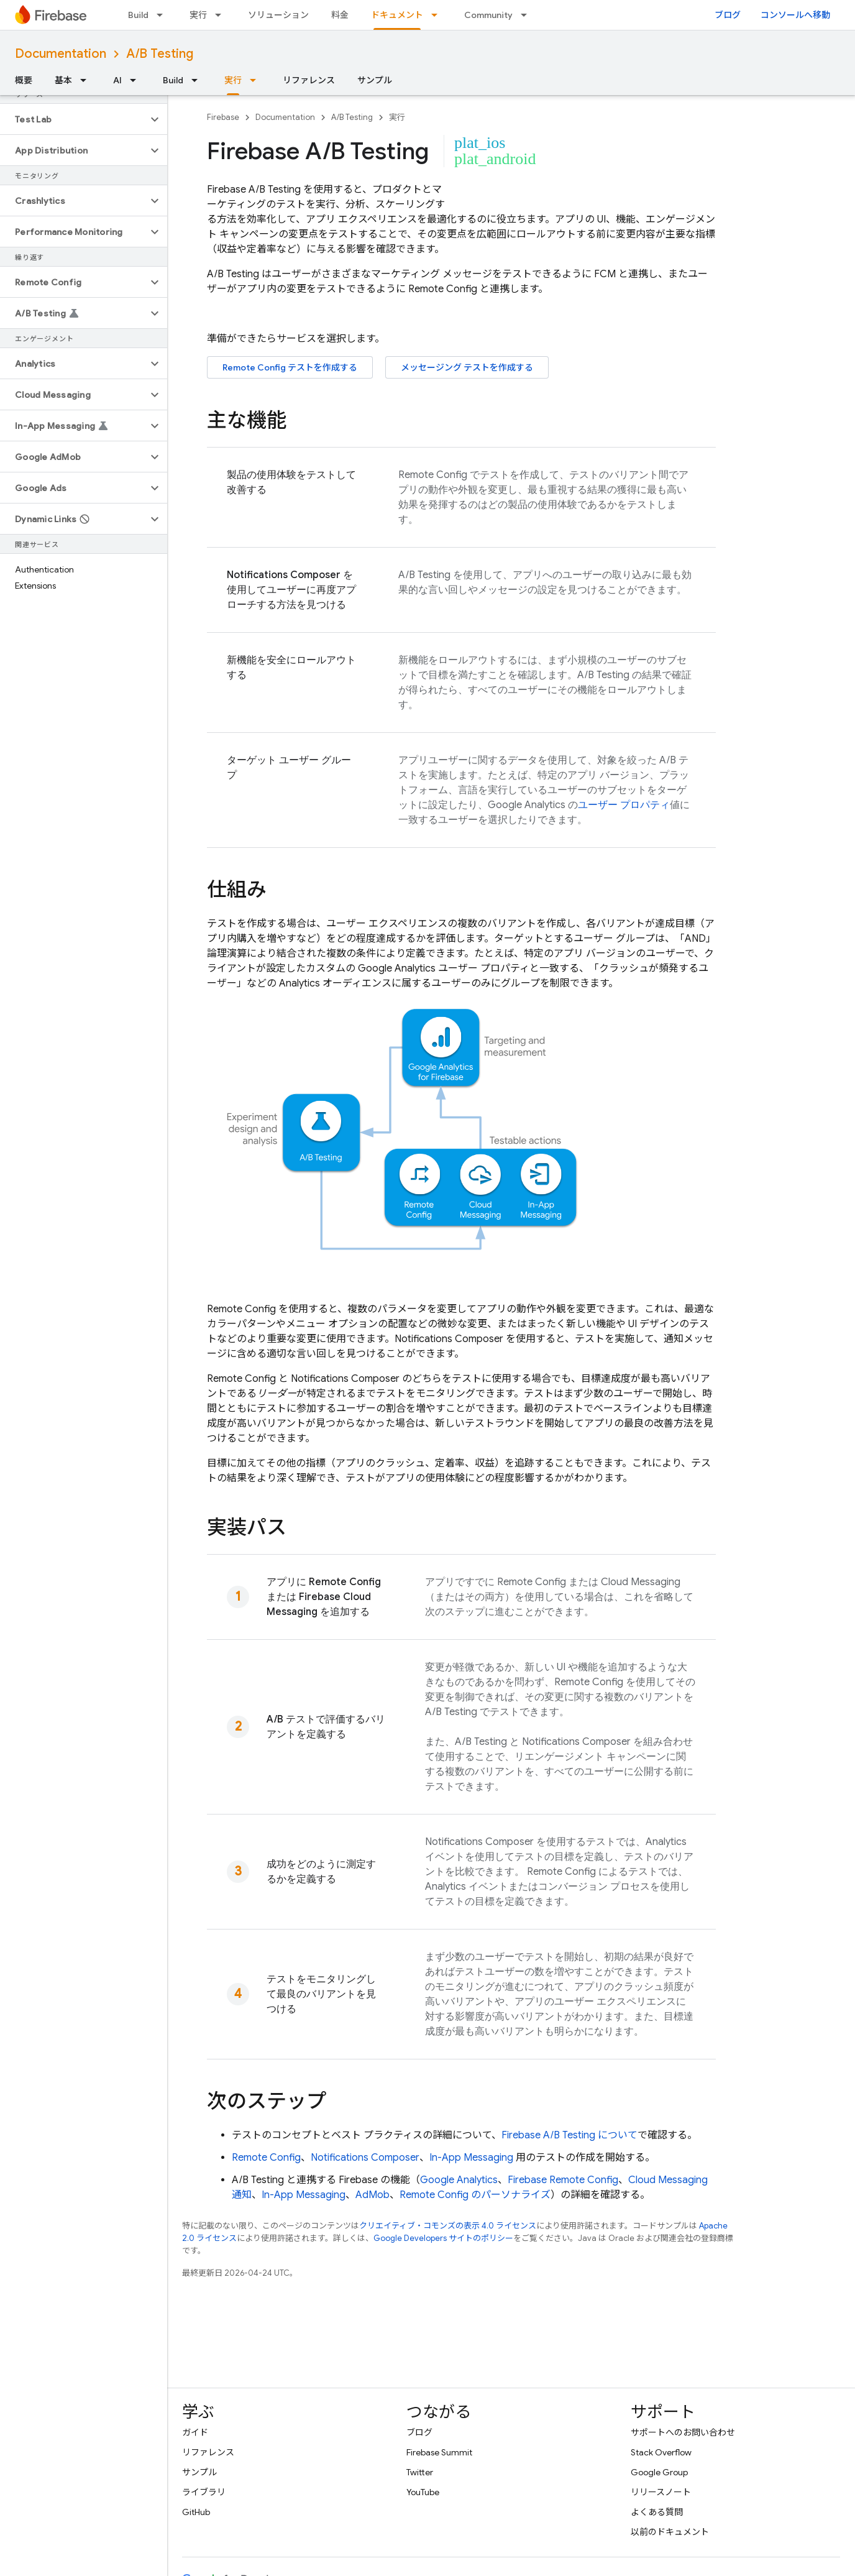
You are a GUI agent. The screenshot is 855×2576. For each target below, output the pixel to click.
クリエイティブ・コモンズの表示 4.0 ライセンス (447, 2225)
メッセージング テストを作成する (467, 367)
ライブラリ (204, 2492)
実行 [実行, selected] (233, 80)
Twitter (419, 2472)
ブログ (728, 15)
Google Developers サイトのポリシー (443, 2238)
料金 (340, 15)
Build (138, 15)
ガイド (195, 2432)
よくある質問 (657, 2512)
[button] (73, 119)
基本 (63, 80)
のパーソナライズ (475, 2195)
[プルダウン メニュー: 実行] (222, 15)
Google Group (659, 2472)
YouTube (422, 2492)
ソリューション (278, 15)
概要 (23, 80)
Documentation (60, 54)
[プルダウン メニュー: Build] (163, 15)
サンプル (374, 80)
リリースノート (661, 2492)
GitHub (196, 2512)
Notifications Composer (365, 2157)
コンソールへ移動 (795, 15)
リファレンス (309, 80)
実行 (198, 15)
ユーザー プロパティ (624, 805)
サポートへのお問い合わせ (683, 2432)
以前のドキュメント (670, 2531)
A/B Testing (159, 54)
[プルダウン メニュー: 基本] (87, 80)
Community (488, 15)
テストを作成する (289, 367)
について (569, 2135)
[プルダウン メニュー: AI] (137, 80)
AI (117, 80)
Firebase (223, 117)
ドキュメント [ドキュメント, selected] (397, 15)
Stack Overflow (661, 2452)
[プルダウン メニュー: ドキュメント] (438, 15)
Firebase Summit (439, 2452)
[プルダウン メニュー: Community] (527, 15)
